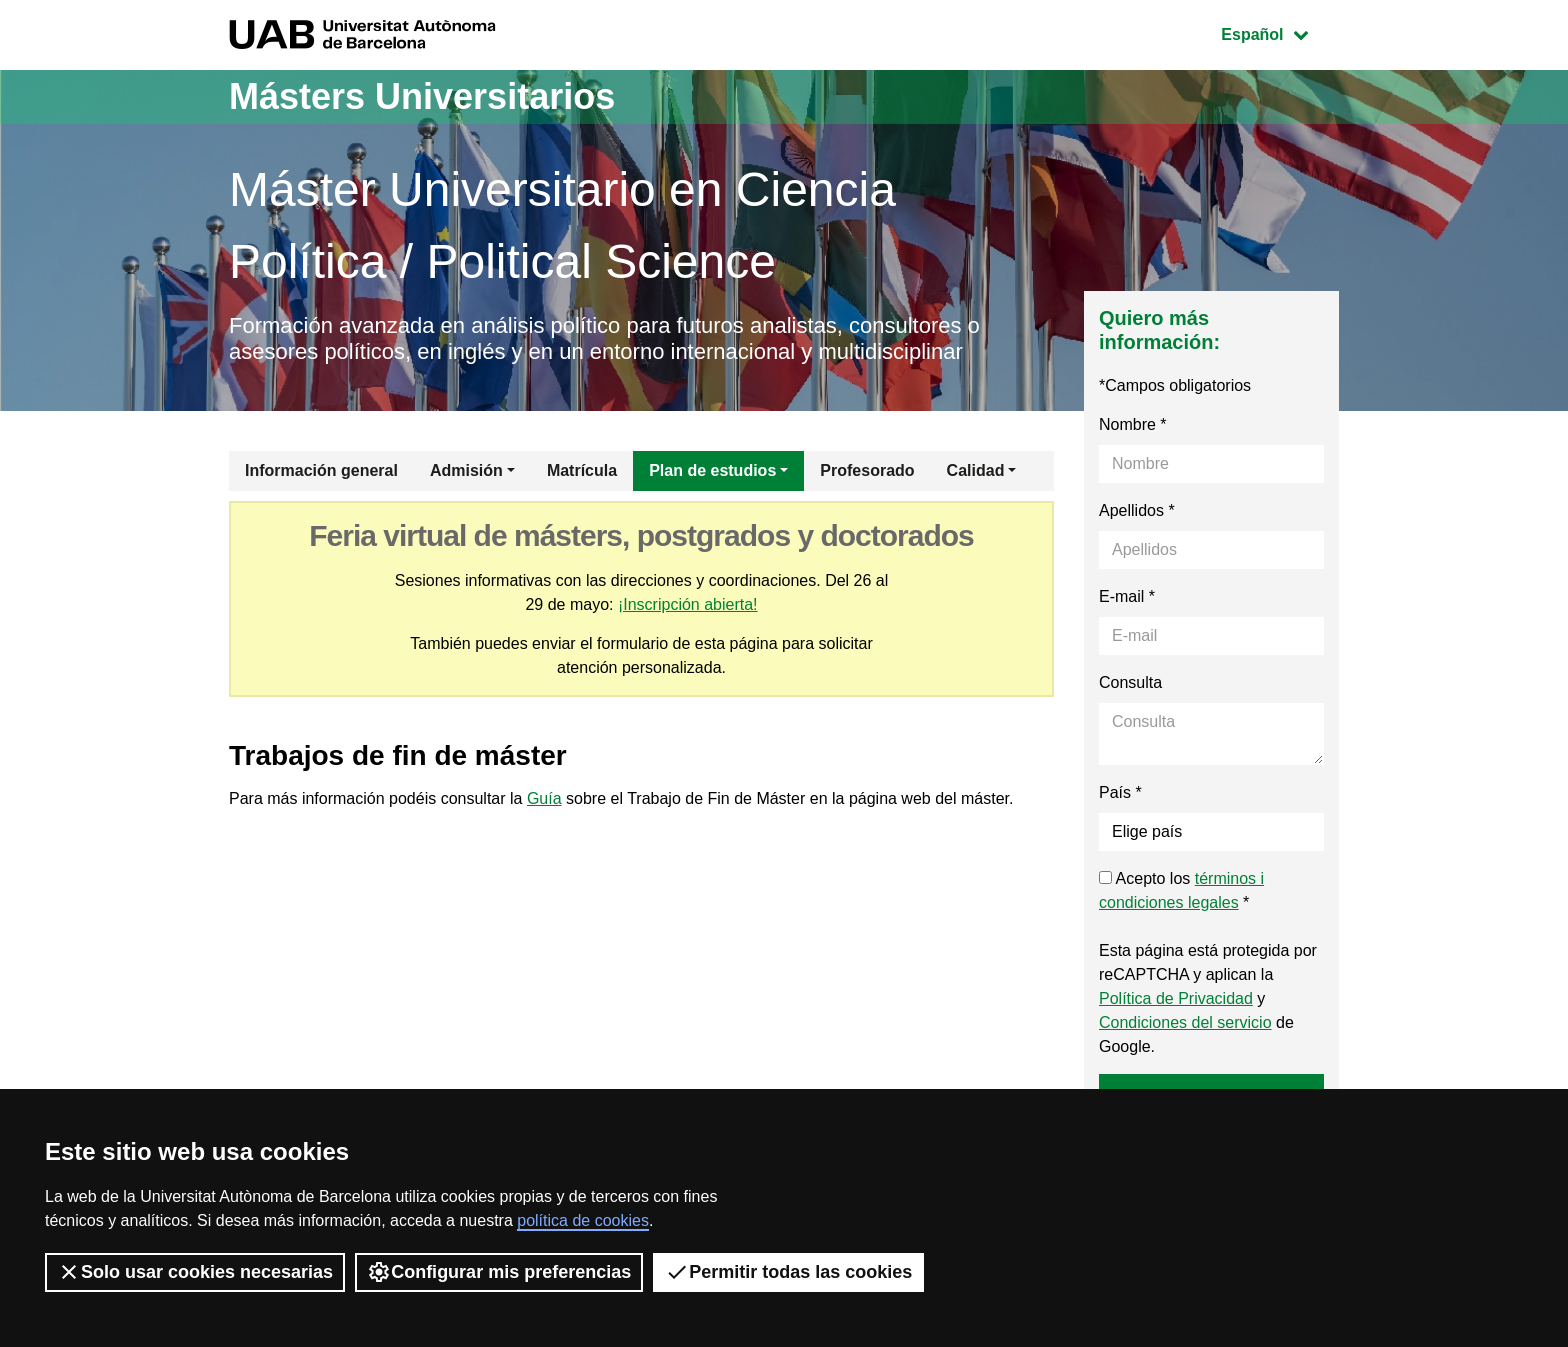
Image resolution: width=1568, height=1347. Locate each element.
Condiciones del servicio (1185, 1022)
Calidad (976, 470)
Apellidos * (1137, 510)
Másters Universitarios (422, 96)
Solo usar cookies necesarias (195, 1272)
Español (1279, 32)
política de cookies (583, 1220)
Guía (544, 798)
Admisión (466, 470)
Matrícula (582, 470)
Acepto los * (1181, 890)
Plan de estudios (712, 470)
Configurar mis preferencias (499, 1272)
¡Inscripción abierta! (688, 604)
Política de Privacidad (1176, 998)
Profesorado (867, 470)
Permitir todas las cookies (788, 1272)
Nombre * (1133, 424)
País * (1120, 792)
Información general (321, 470)
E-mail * (1127, 596)
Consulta (1130, 682)
